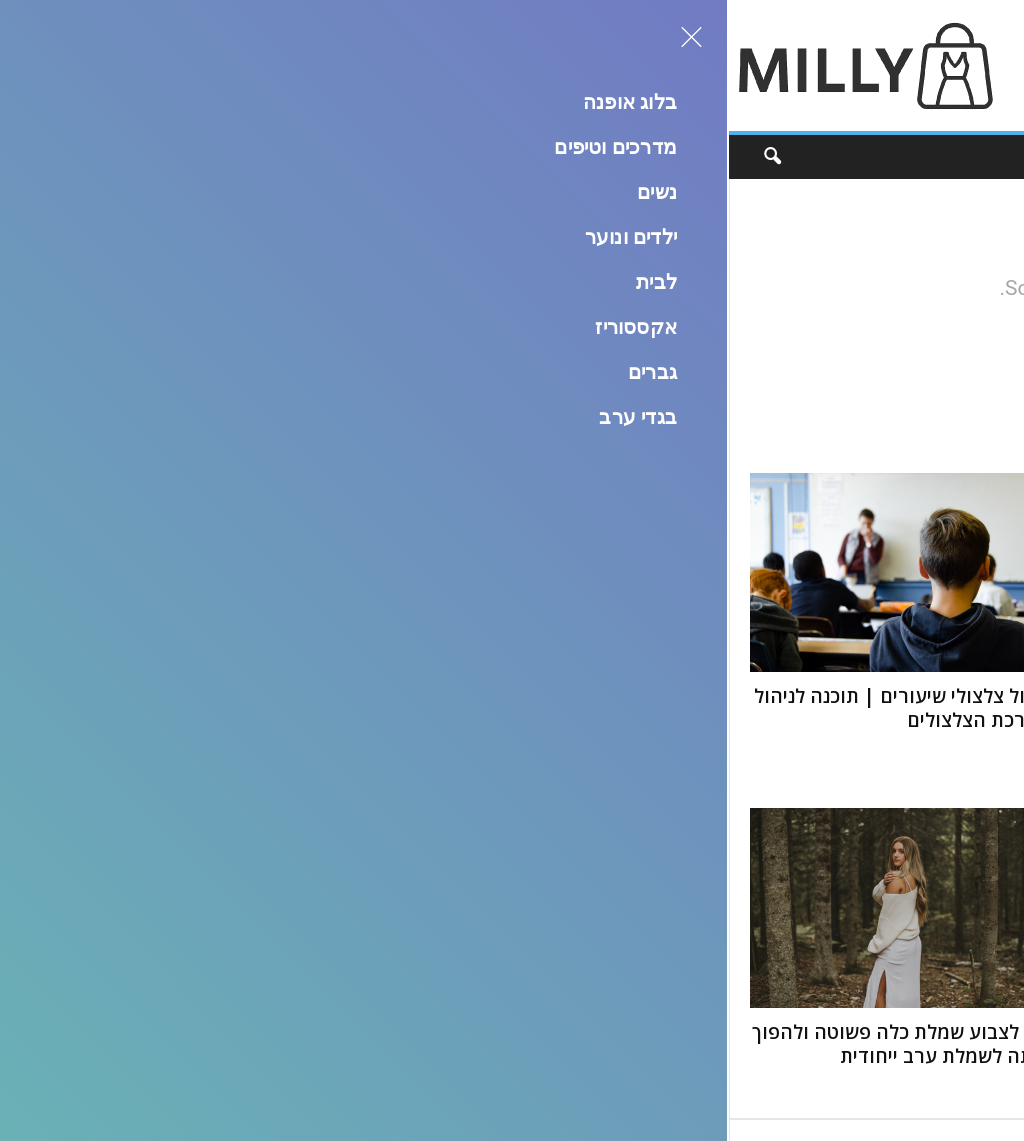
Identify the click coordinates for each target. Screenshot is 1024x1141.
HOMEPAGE (566, 351)
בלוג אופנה (936, 156)
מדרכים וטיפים (827, 156)
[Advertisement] (659, 66)
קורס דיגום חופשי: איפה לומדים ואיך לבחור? (855, 734)
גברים (425, 156)
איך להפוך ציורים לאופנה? (897, 1032)
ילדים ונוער (657, 156)
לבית (577, 156)
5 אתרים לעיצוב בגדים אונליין (545, 697)
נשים (737, 156)
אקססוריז (502, 156)
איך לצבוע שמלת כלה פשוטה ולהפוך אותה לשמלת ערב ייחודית (174, 1044)
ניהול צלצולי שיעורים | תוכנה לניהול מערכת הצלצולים (175, 708)
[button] (32, 157)
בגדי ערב (348, 156)
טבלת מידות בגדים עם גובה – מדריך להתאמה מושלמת (515, 1044)
